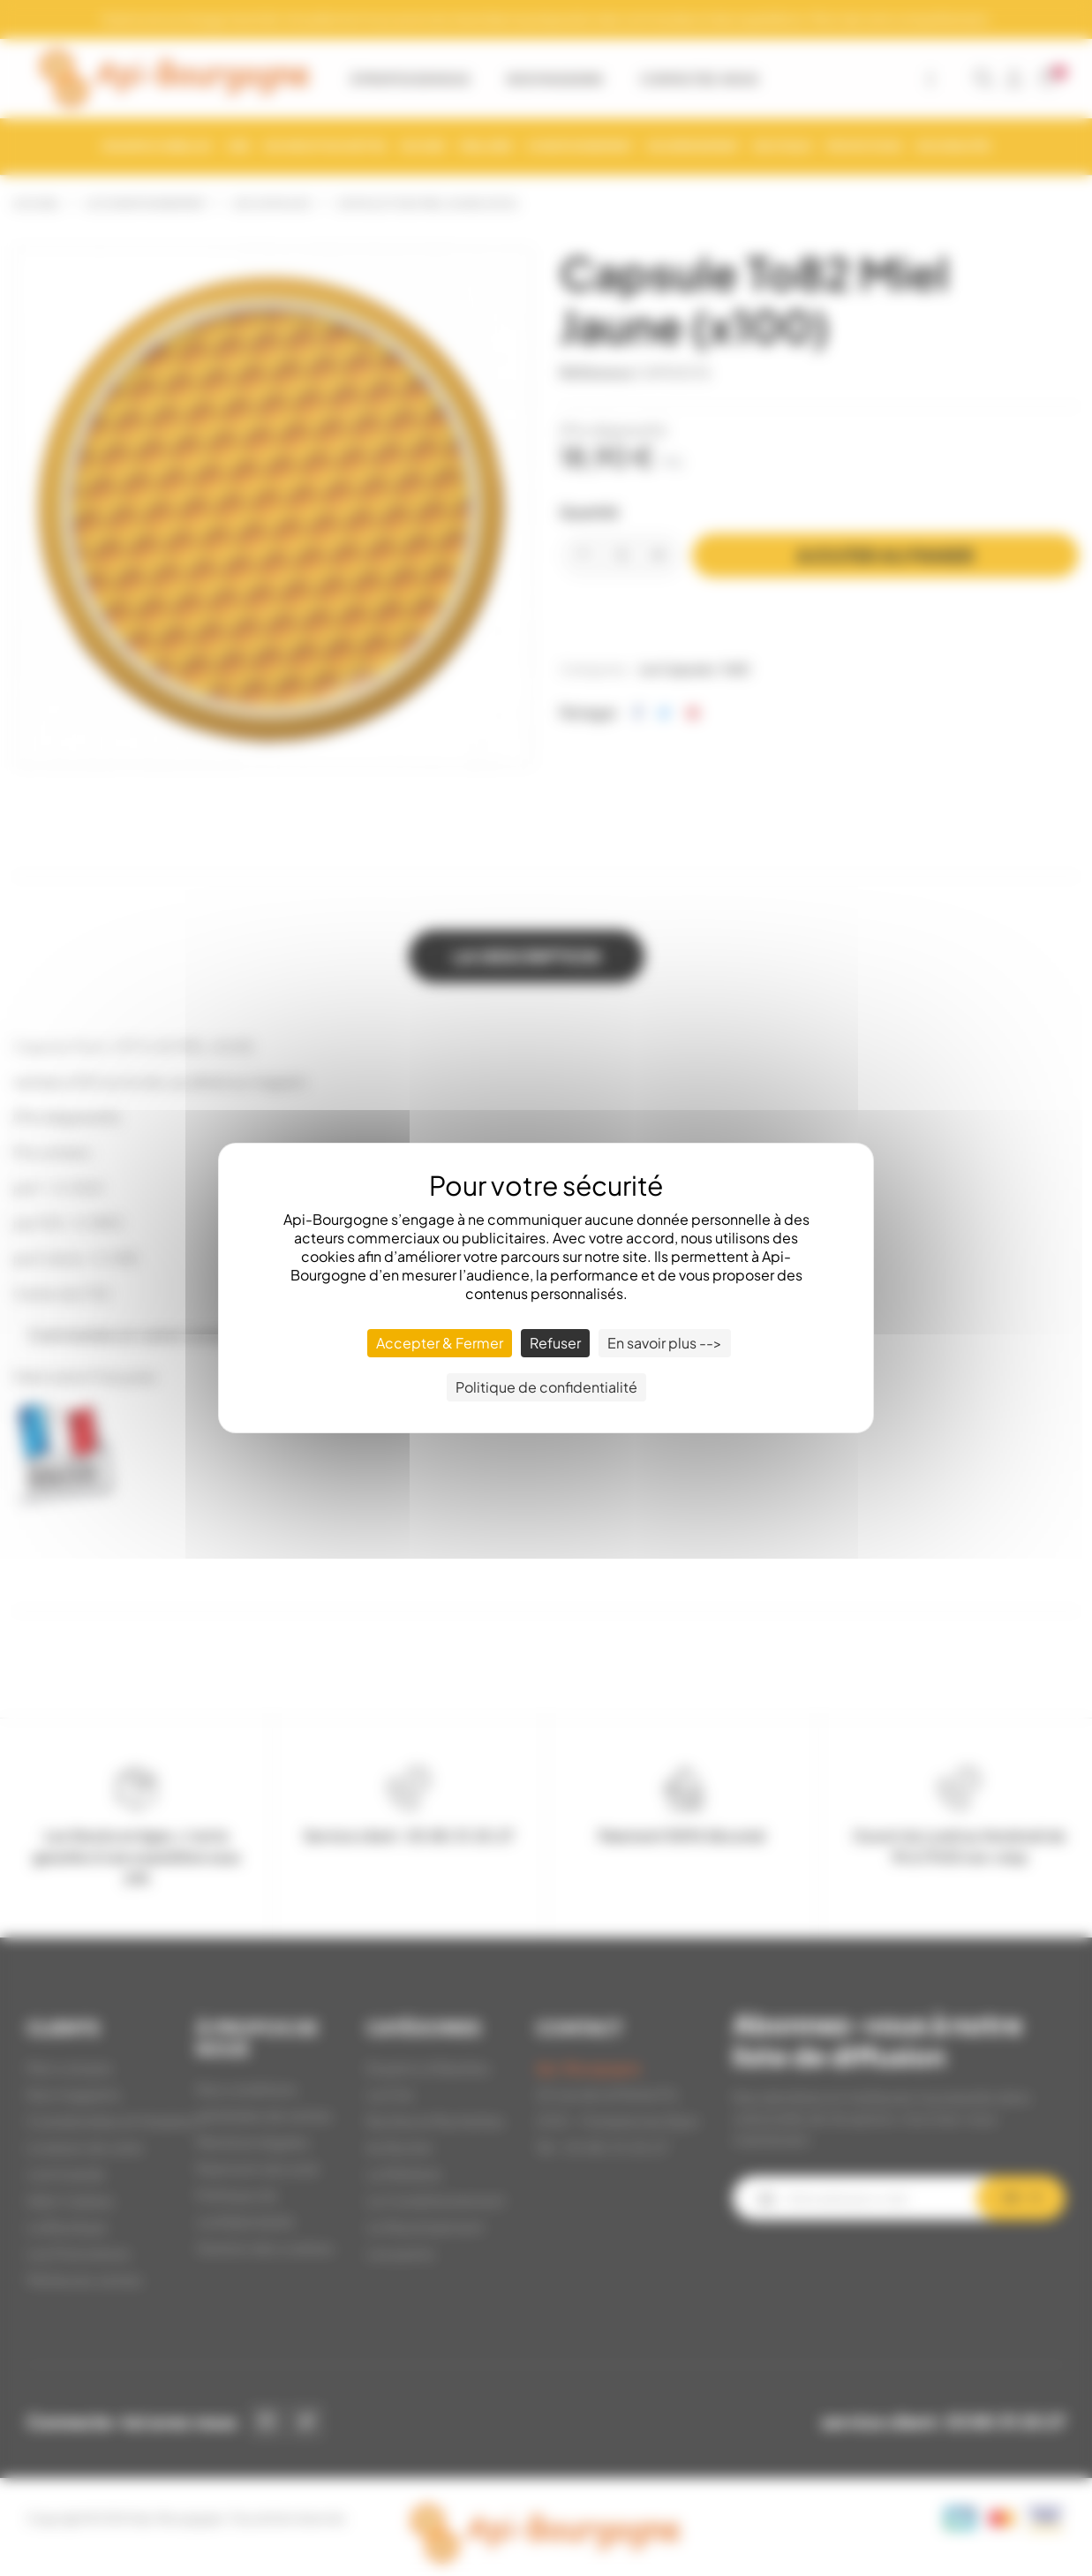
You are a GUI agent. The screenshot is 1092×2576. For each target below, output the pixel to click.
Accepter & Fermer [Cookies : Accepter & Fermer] (439, 1342)
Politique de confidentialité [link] (546, 1387)
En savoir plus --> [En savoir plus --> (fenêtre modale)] (664, 1342)
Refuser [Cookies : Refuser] (555, 1342)
